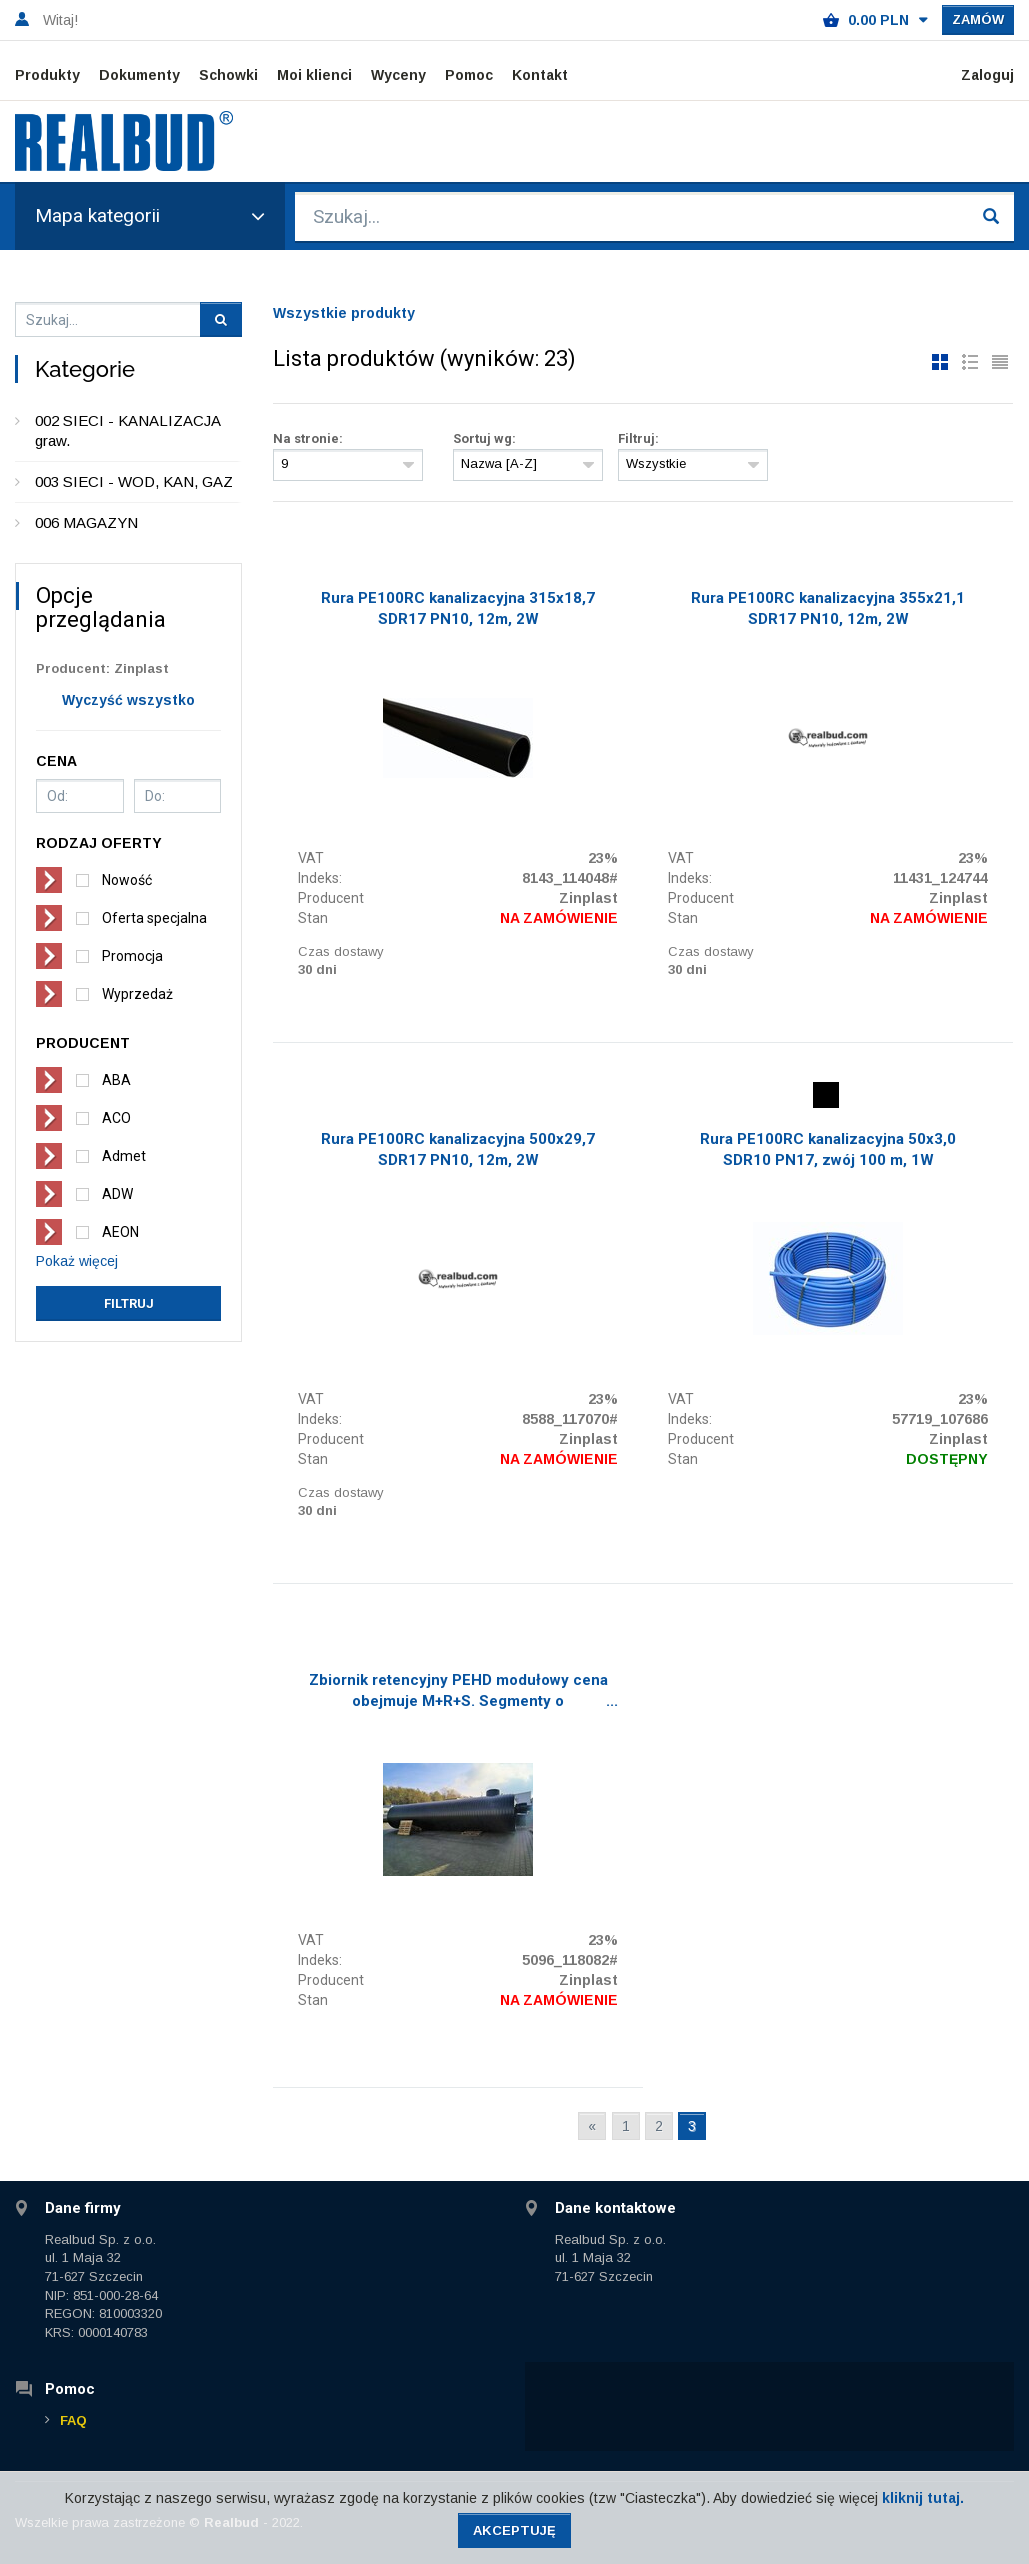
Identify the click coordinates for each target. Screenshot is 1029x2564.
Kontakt (540, 75)
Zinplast (588, 898)
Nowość (127, 880)
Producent (331, 898)
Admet (124, 1156)
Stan (313, 918)
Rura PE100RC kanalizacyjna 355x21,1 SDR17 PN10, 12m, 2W (828, 608)
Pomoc (469, 75)
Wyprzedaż (137, 994)
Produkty (47, 75)
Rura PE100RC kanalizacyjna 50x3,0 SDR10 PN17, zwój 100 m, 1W (828, 1149)
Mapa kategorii (150, 215)
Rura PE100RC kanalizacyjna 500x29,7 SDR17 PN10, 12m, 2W (458, 1149)
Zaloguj (987, 75)
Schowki (228, 75)
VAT (311, 858)
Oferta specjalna (154, 918)
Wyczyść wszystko (128, 700)
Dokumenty (139, 75)
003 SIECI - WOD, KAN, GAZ (134, 481)
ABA (116, 1080)
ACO (116, 1118)
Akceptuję (514, 2530)
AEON (120, 1232)
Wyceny (398, 75)
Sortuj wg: (484, 438)
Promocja (132, 956)
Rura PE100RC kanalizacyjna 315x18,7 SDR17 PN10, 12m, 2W (458, 608)
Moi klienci (314, 75)
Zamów (978, 19)
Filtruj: (638, 438)
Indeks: (320, 878)
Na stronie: (308, 438)
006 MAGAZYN (86, 522)
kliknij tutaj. (923, 2498)
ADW (117, 1194)
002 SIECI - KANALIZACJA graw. (127, 430)
